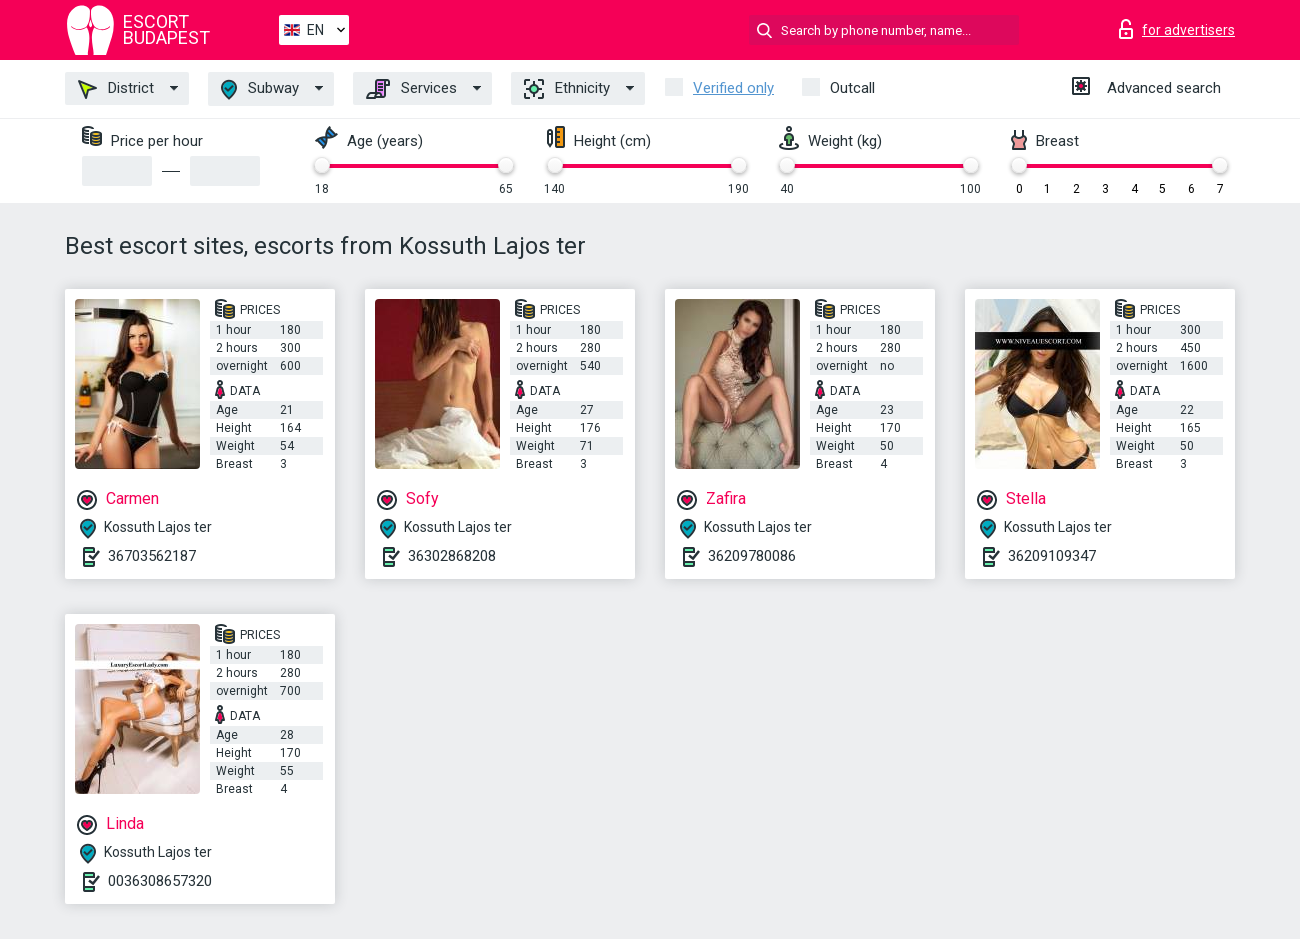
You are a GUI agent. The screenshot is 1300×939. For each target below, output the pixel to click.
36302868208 (452, 556)
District (116, 89)
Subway (260, 89)
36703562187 (152, 556)
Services (411, 89)
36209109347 (1052, 556)
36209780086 (752, 556)
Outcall (852, 88)
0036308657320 (160, 881)
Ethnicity (567, 89)
